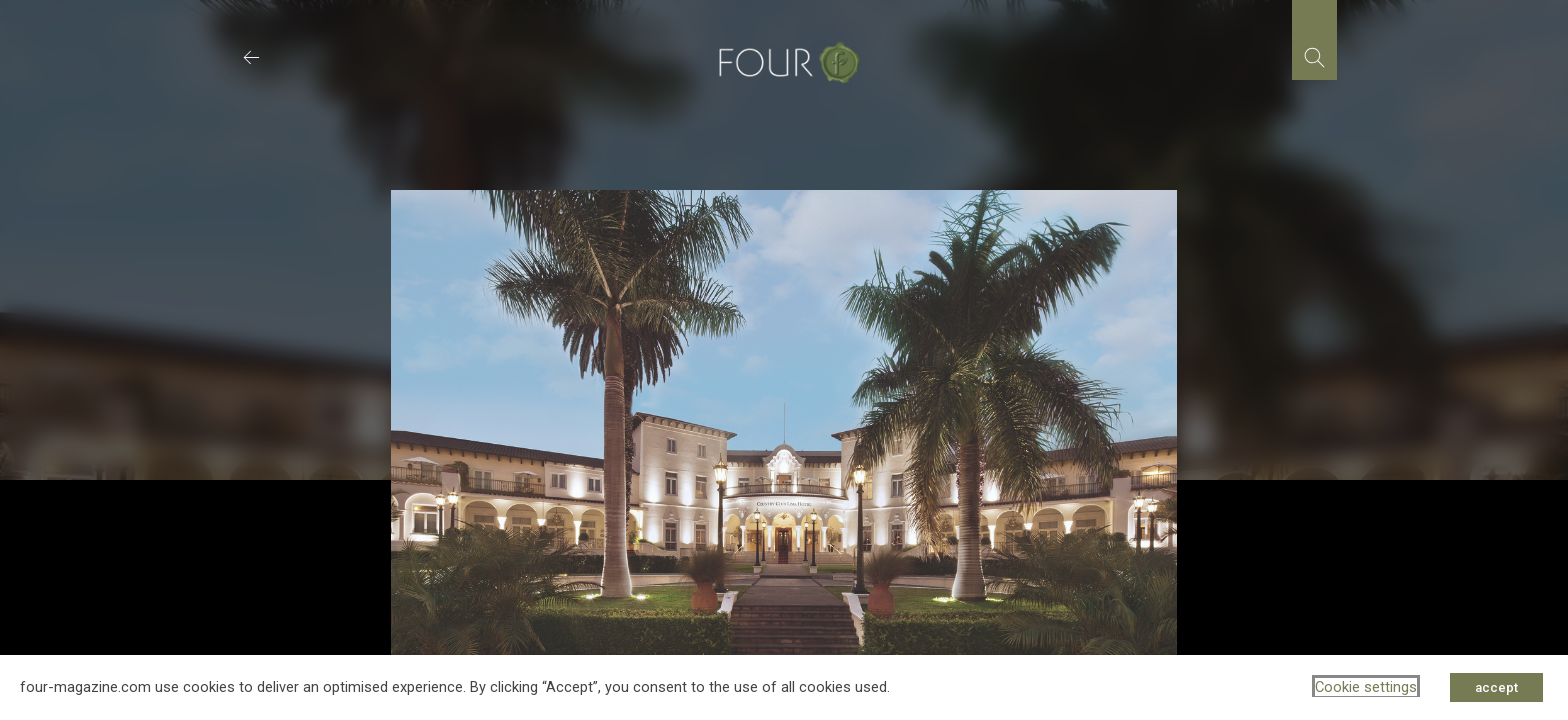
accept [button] (1496, 687)
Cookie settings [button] (1366, 687)
